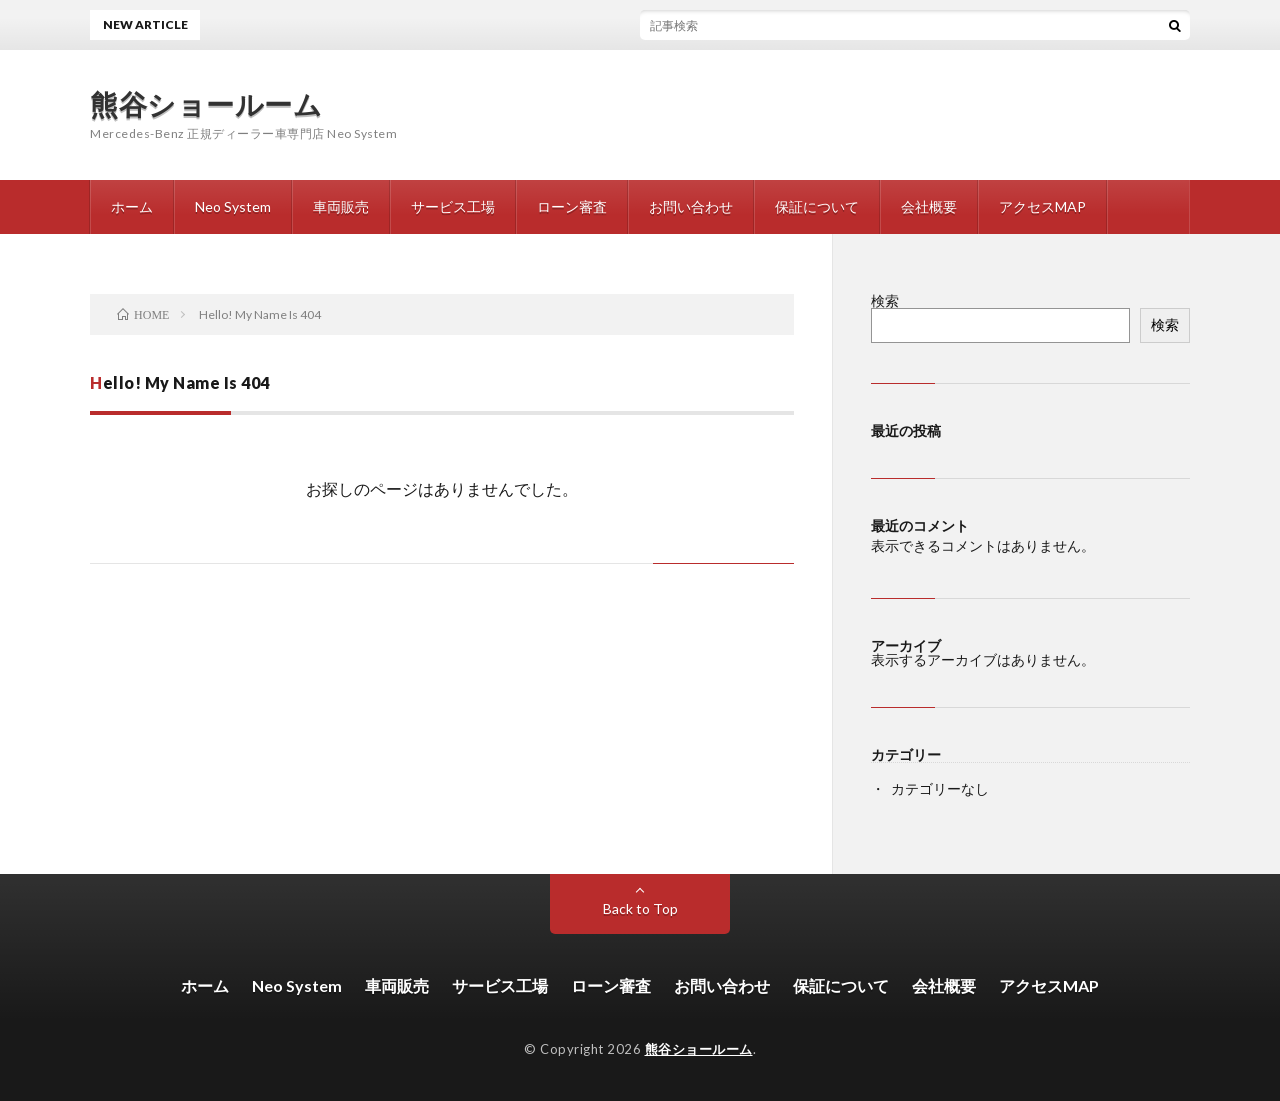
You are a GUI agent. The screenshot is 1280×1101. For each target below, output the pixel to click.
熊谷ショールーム (206, 104)
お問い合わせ (691, 206)
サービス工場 (453, 206)
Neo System (233, 206)
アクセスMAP (1042, 206)
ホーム (132, 206)
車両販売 (341, 206)
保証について (817, 206)
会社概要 (929, 206)
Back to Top (640, 908)
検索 (885, 300)
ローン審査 (572, 206)
